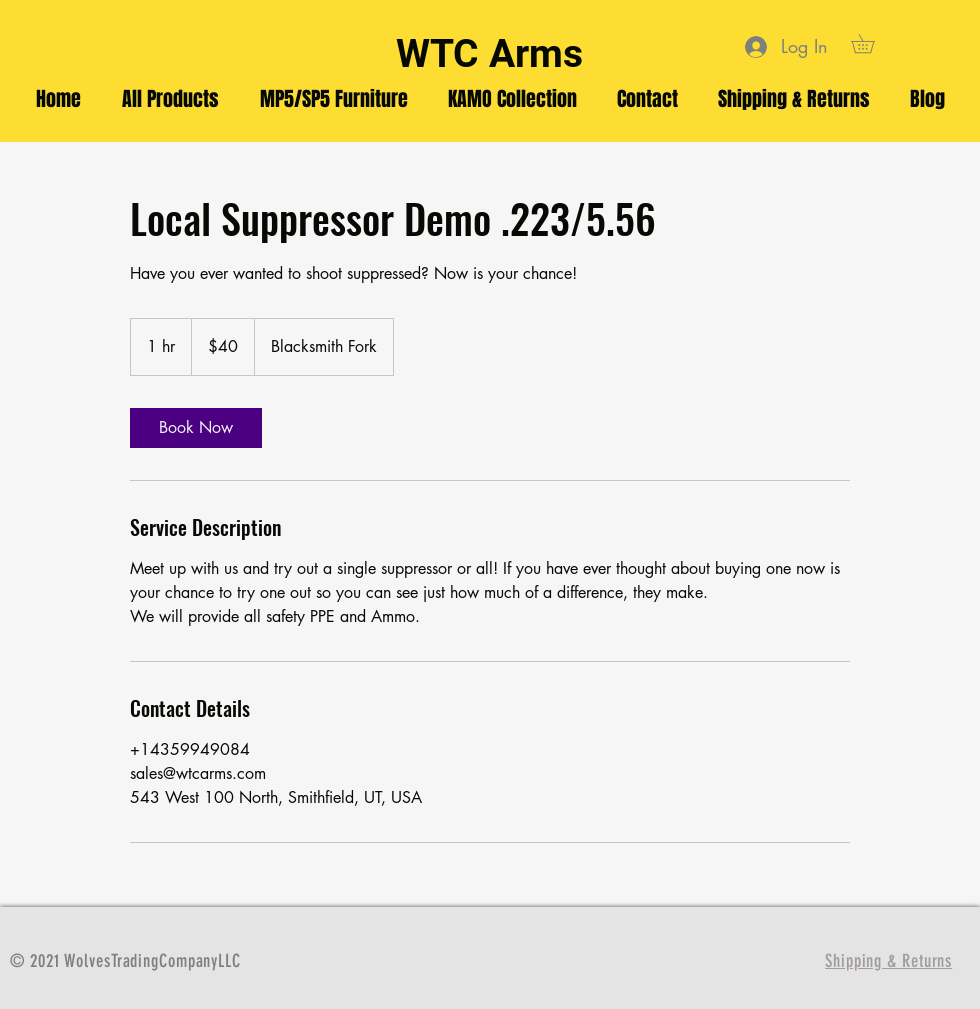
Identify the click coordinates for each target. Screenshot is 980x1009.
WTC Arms (489, 54)
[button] (872, 43)
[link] (196, 428)
